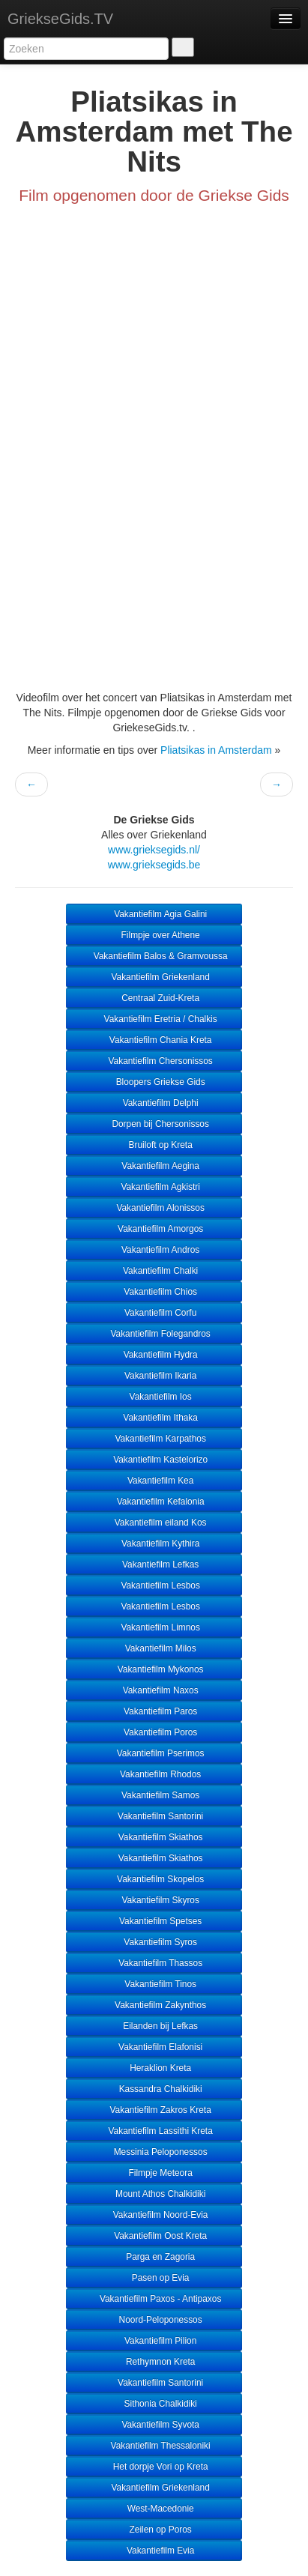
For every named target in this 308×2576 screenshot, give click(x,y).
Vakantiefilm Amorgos (154, 1229)
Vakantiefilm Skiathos (153, 1837)
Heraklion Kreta (154, 2068)
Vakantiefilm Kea (154, 1480)
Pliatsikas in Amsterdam (216, 750)
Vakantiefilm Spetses (154, 1921)
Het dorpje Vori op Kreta (154, 2466)
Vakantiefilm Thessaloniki (153, 2445)
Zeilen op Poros (154, 2529)
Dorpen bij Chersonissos (154, 1124)
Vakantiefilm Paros (154, 1711)
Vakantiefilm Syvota (154, 2424)
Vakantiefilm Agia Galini (154, 914)
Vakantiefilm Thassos (154, 1963)
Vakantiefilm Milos (154, 1648)
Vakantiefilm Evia (154, 2550)
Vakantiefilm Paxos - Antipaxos (154, 2299)
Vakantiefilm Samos (154, 1795)
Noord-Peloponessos (154, 2320)
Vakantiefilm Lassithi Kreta (154, 2131)
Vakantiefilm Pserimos (153, 1753)
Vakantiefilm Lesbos (154, 1585)
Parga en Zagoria (154, 2257)
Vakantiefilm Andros (154, 1250)
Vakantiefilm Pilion (154, 2340)
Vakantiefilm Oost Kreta (154, 2236)
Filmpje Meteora (154, 2173)
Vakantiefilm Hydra (153, 1354)
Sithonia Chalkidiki (153, 2403)
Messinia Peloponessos (153, 2152)
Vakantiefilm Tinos (154, 1984)
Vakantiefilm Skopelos (154, 1879)
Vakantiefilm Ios (153, 1396)
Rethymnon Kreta (154, 2361)
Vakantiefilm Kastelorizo (154, 1459)
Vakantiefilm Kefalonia (153, 1501)
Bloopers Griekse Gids (154, 1082)
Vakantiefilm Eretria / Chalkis (154, 1019)
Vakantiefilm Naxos (153, 1690)
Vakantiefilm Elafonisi (154, 2047)
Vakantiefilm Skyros (154, 1900)
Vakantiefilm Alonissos (154, 1208)
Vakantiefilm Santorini (154, 1816)
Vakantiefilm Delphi (153, 1103)
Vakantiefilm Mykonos (153, 1669)
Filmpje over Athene (153, 935)
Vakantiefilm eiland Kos (153, 1522)
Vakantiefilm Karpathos (154, 1438)
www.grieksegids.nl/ (154, 850)
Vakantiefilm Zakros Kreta (154, 2110)
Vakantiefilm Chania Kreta (154, 1040)
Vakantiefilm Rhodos (154, 1774)
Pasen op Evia (154, 2278)
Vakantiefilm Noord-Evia (154, 2215)
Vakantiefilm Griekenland (154, 977)
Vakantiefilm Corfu (154, 1312)
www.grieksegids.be (154, 865)
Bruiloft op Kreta (154, 1145)
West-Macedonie (153, 2508)
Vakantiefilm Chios (154, 1292)
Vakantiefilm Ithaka (154, 1417)
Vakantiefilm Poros (154, 1732)
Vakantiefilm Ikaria (154, 1375)
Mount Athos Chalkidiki (154, 2194)
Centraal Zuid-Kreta (154, 998)
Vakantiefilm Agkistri (154, 1187)
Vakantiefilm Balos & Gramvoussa (153, 956)
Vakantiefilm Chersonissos (154, 1061)
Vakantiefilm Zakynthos (154, 2005)
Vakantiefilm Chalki (154, 1271)
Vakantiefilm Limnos (154, 1627)
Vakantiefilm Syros (154, 1942)
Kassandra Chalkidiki (154, 2089)
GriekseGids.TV (60, 18)
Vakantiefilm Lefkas (154, 1564)
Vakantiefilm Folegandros (154, 1333)
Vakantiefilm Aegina (154, 1166)
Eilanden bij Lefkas (154, 2026)
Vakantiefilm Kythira (154, 1543)
